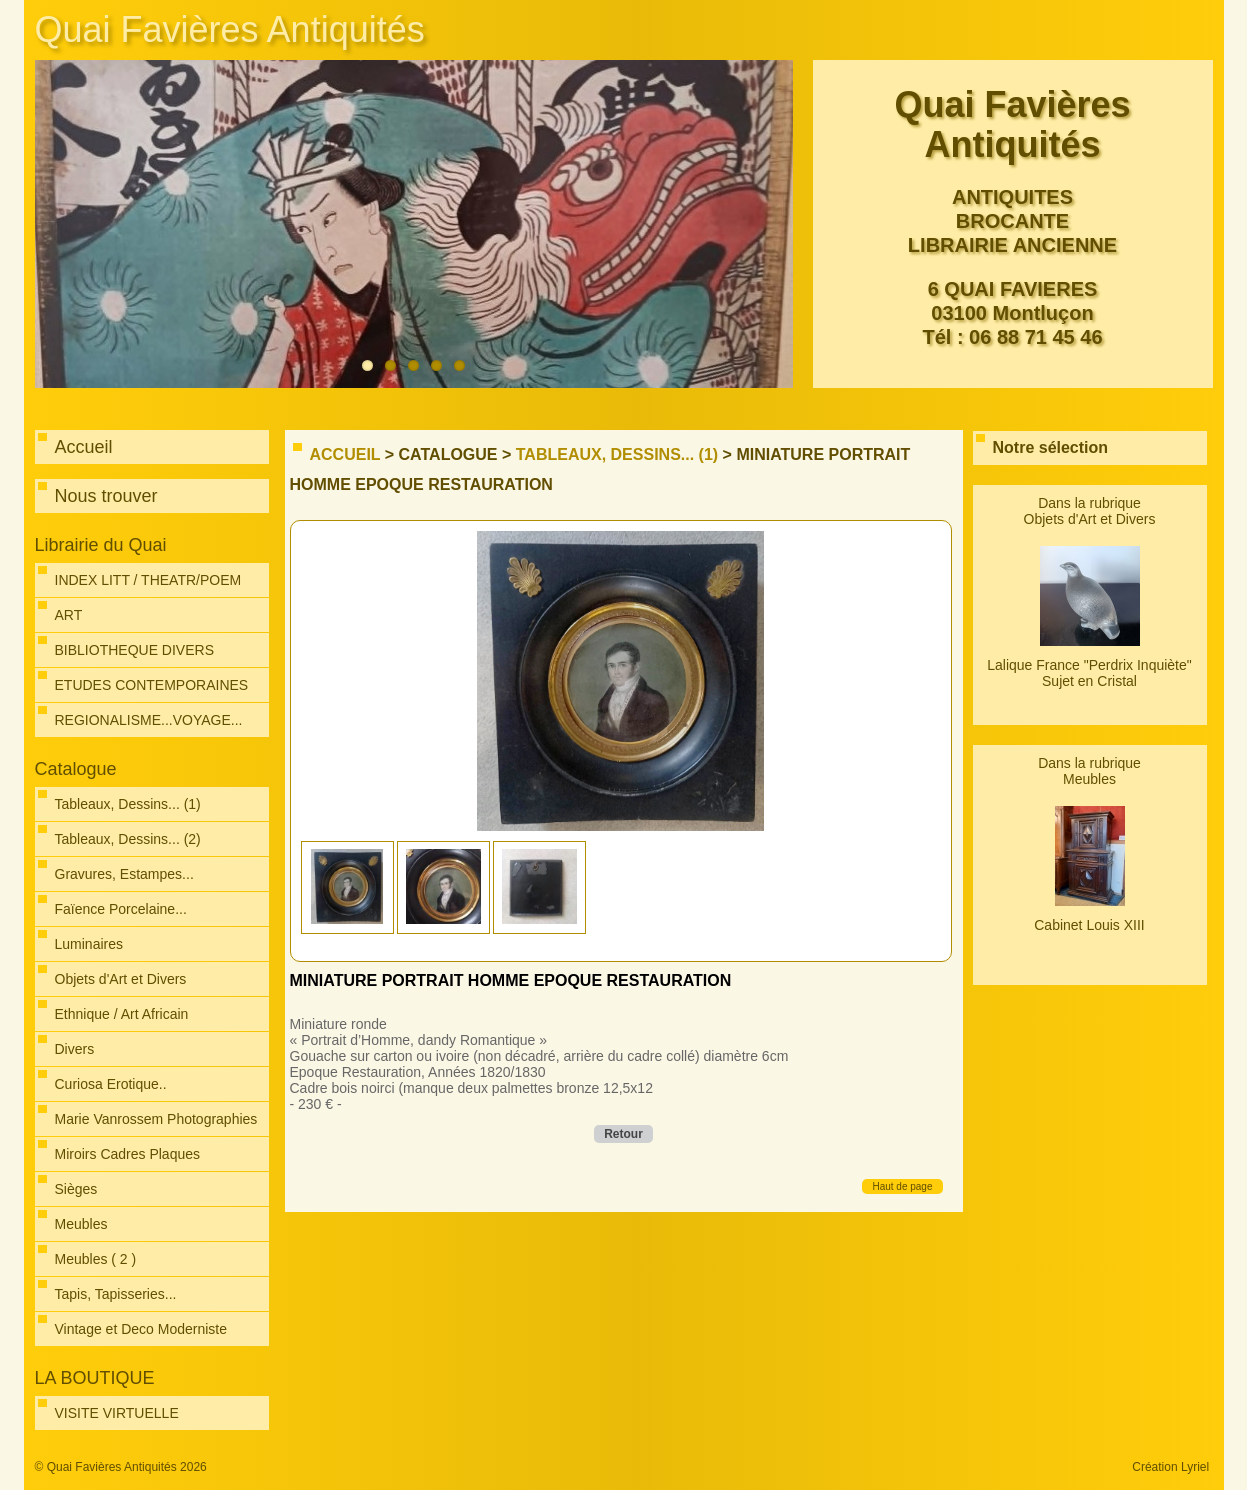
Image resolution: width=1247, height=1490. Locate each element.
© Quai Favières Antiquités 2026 (121, 1467)
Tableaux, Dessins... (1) (617, 454)
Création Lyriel (1170, 1467)
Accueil (345, 454)
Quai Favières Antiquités (230, 29)
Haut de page (902, 1186)
